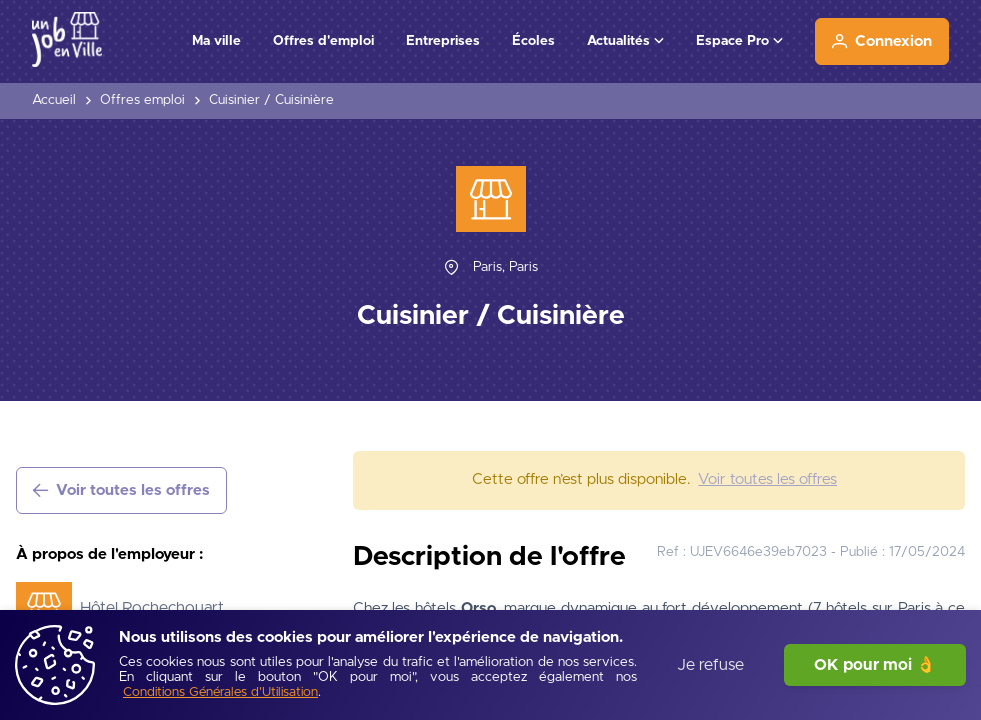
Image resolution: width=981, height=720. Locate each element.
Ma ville (216, 41)
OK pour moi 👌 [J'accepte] (875, 665)
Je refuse (710, 665)
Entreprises (443, 41)
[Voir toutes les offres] (121, 490)
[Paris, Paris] (505, 267)
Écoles (533, 41)
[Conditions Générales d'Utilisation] (220, 693)
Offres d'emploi (323, 41)
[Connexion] (882, 41)
